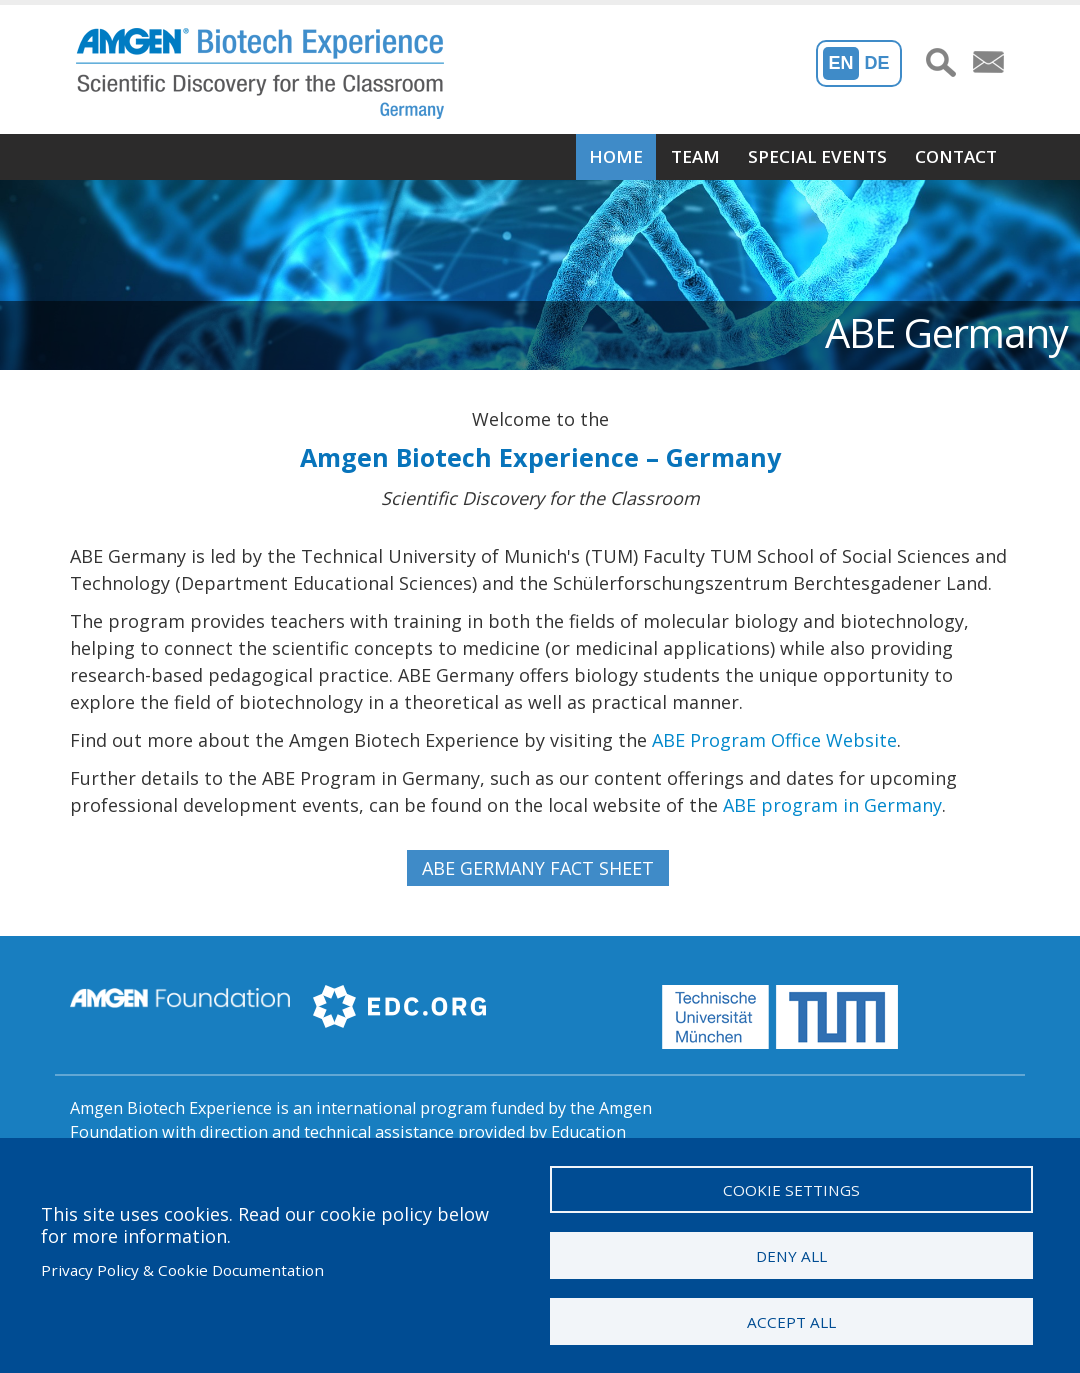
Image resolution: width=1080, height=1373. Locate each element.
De (877, 63)
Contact (956, 156)
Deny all (791, 1254)
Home (616, 156)
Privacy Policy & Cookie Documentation (182, 1269)
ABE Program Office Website (774, 740)
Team (695, 156)
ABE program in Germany (832, 805)
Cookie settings (791, 1187)
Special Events (817, 156)
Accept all (791, 1321)
